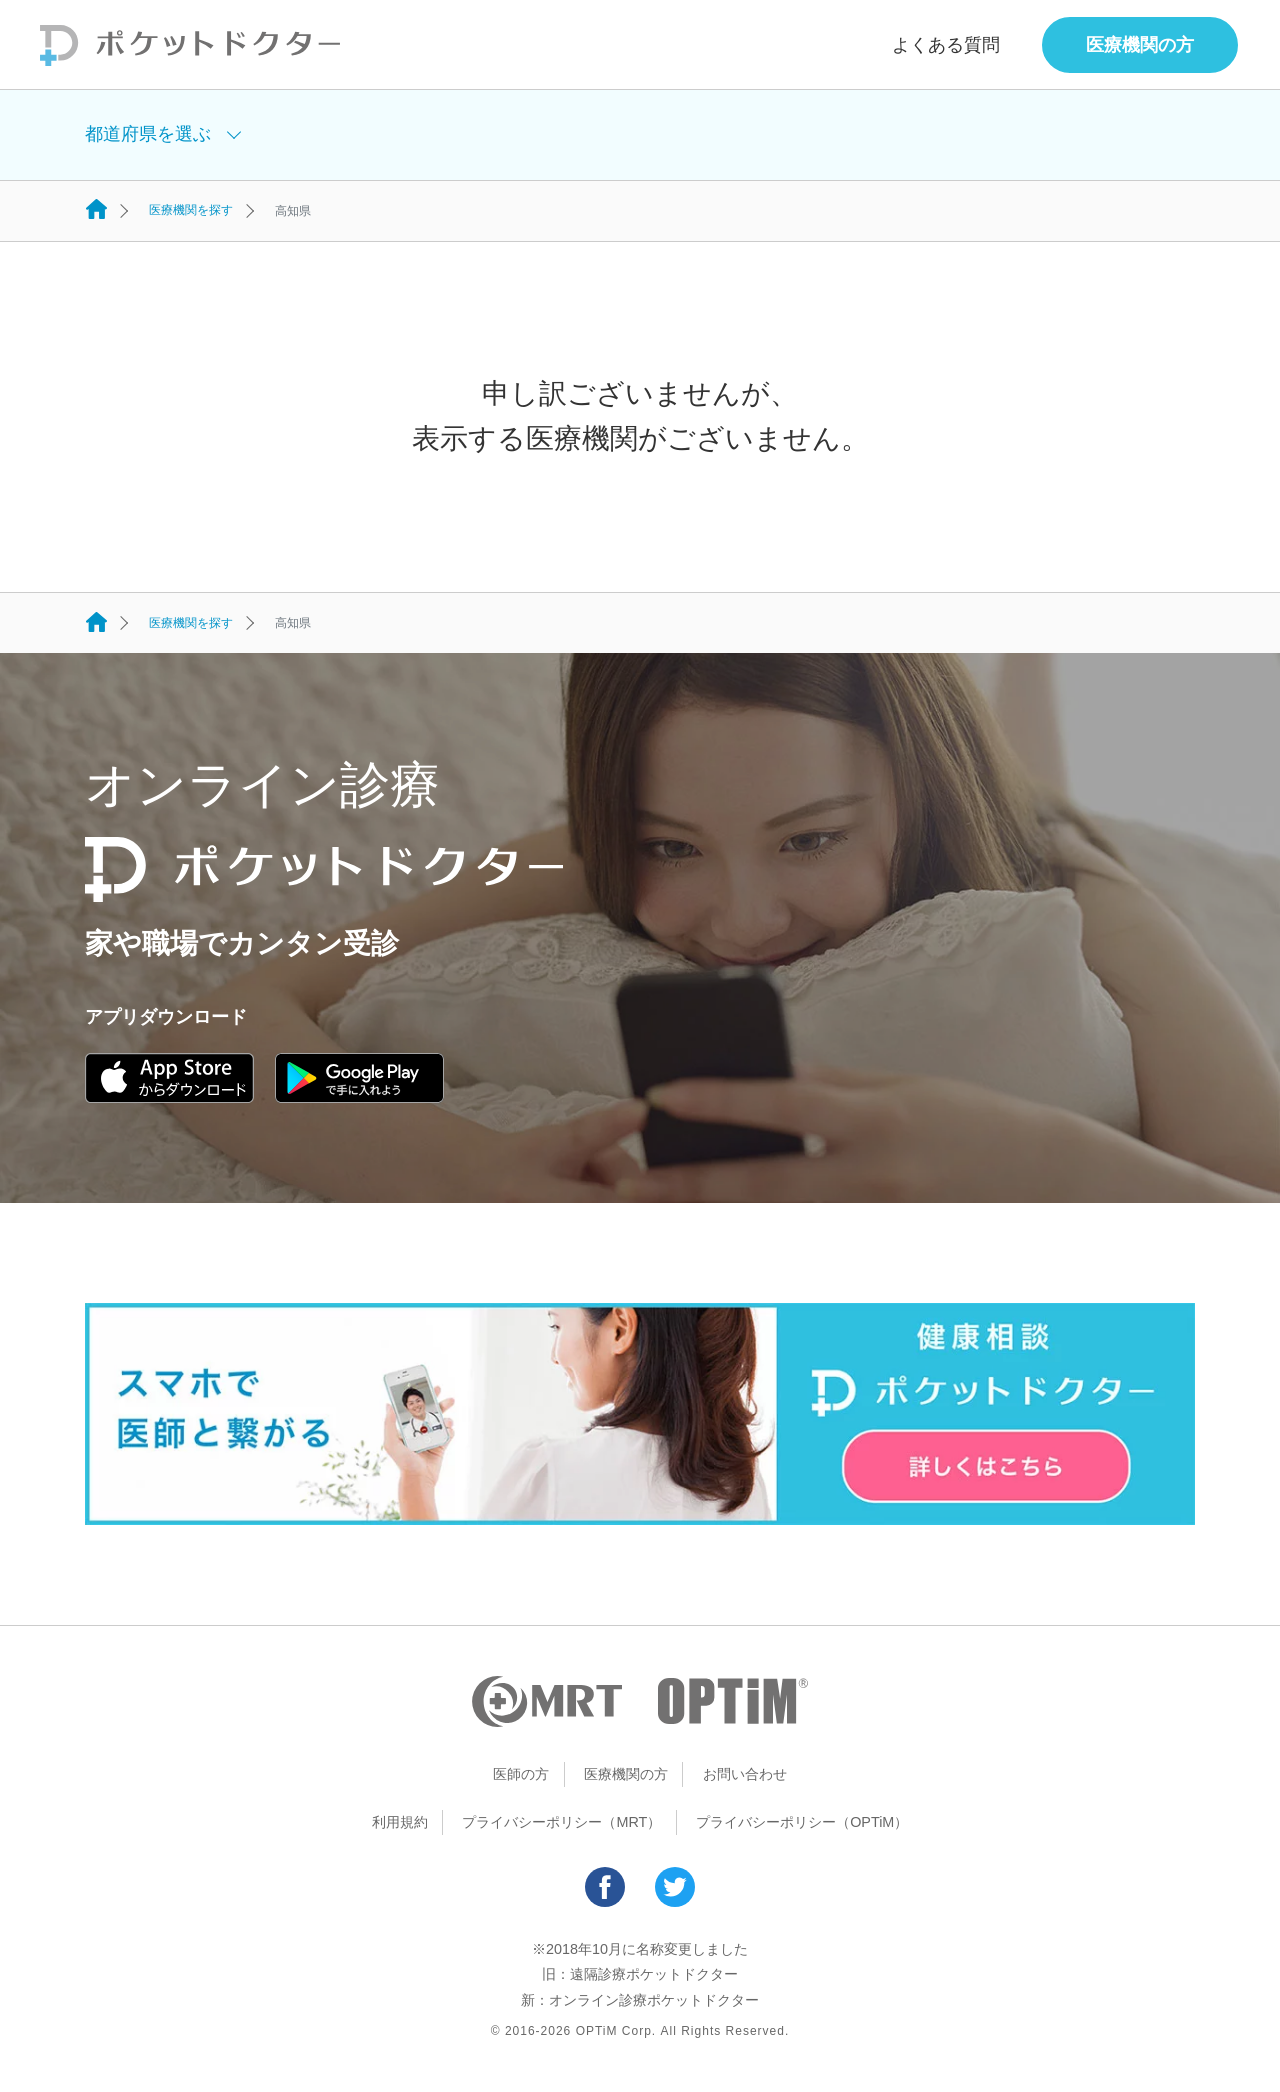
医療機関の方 (1140, 45)
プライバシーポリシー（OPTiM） (802, 1822)
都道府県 (148, 135)
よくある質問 (946, 45)
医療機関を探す (191, 211)
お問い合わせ (745, 1774)
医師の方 (521, 1774)
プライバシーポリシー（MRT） (561, 1822)
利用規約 (400, 1822)
